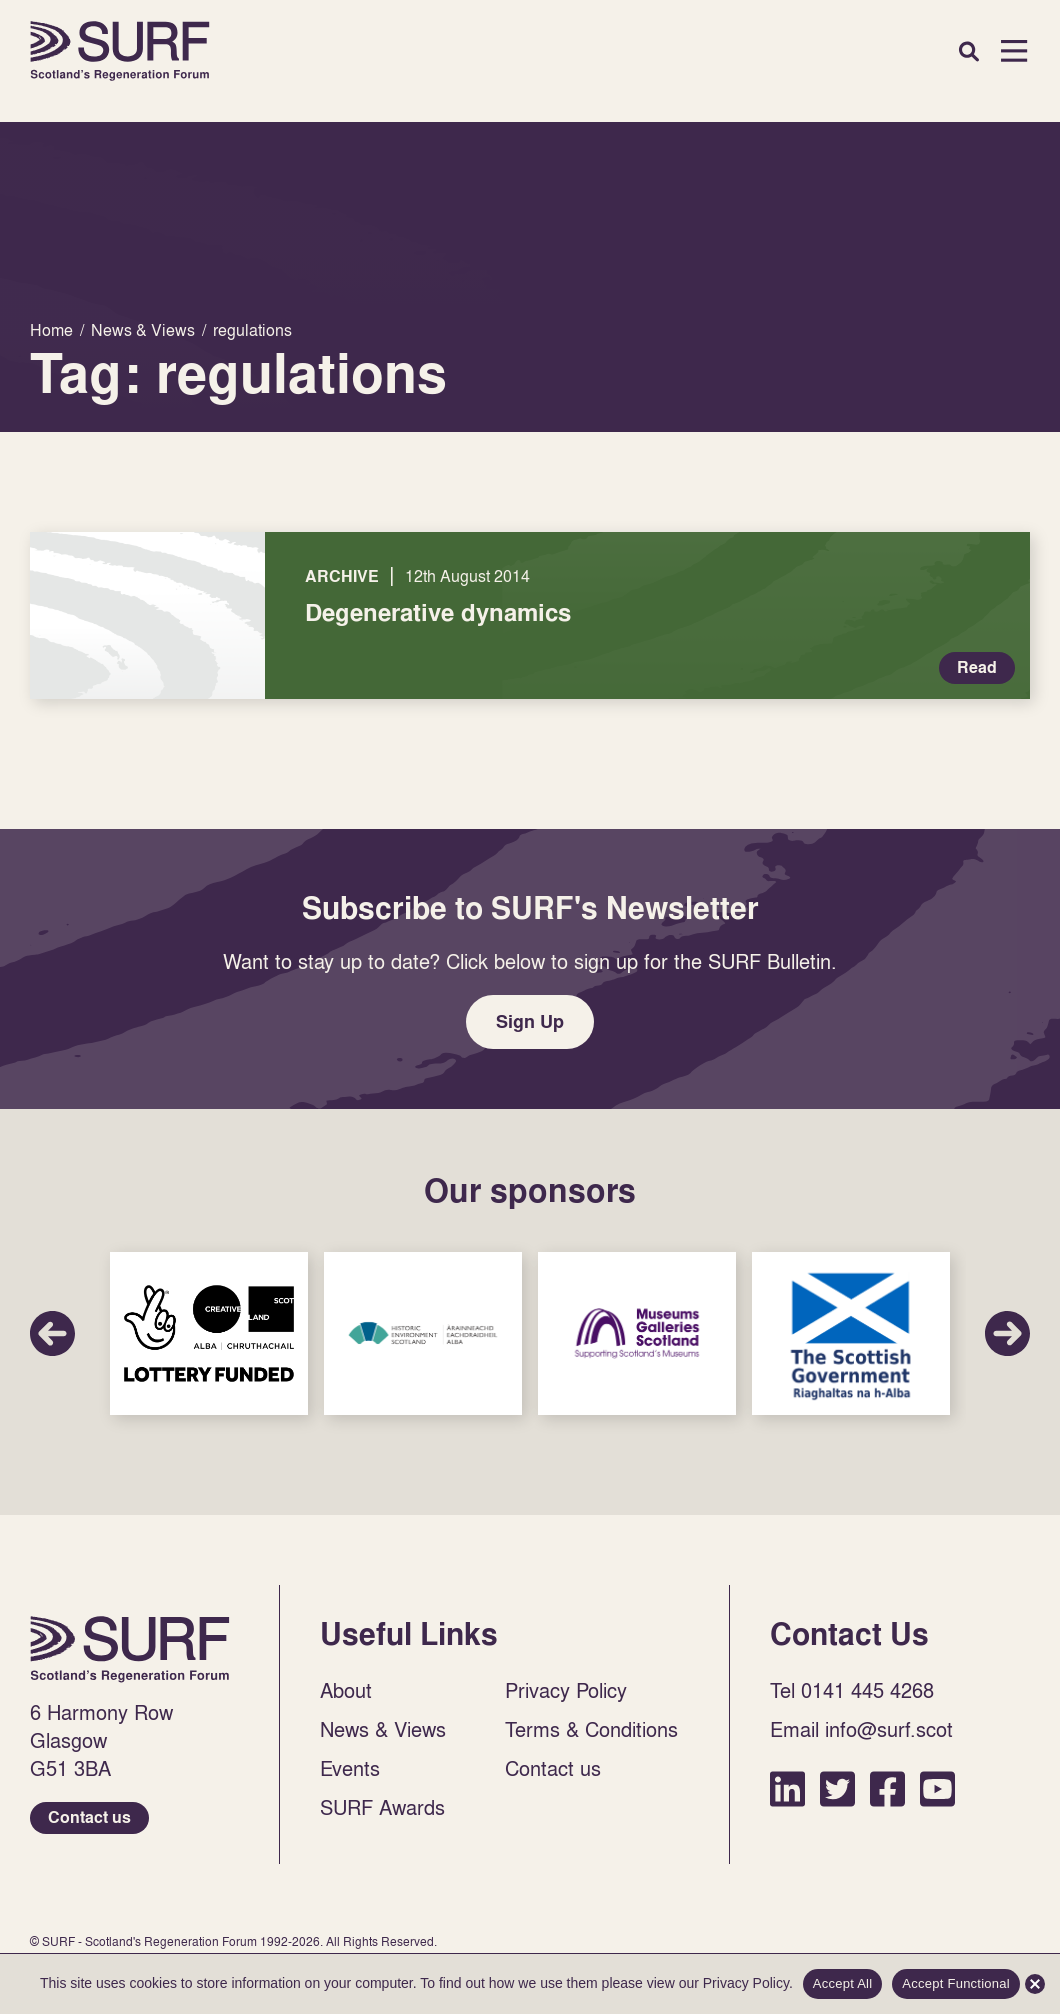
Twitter (837, 1788)
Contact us (89, 1817)
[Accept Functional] (1035, 1984)
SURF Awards (382, 1807)
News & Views (383, 1729)
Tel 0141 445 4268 (852, 1690)
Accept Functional (956, 1983)
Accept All (843, 1983)
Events (350, 1768)
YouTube (937, 1788)
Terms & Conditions (591, 1729)
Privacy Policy (566, 1690)
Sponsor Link (209, 1333)
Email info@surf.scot (861, 1729)
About (346, 1690)
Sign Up (530, 1021)
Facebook (887, 1788)
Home (120, 51)
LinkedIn (787, 1788)
